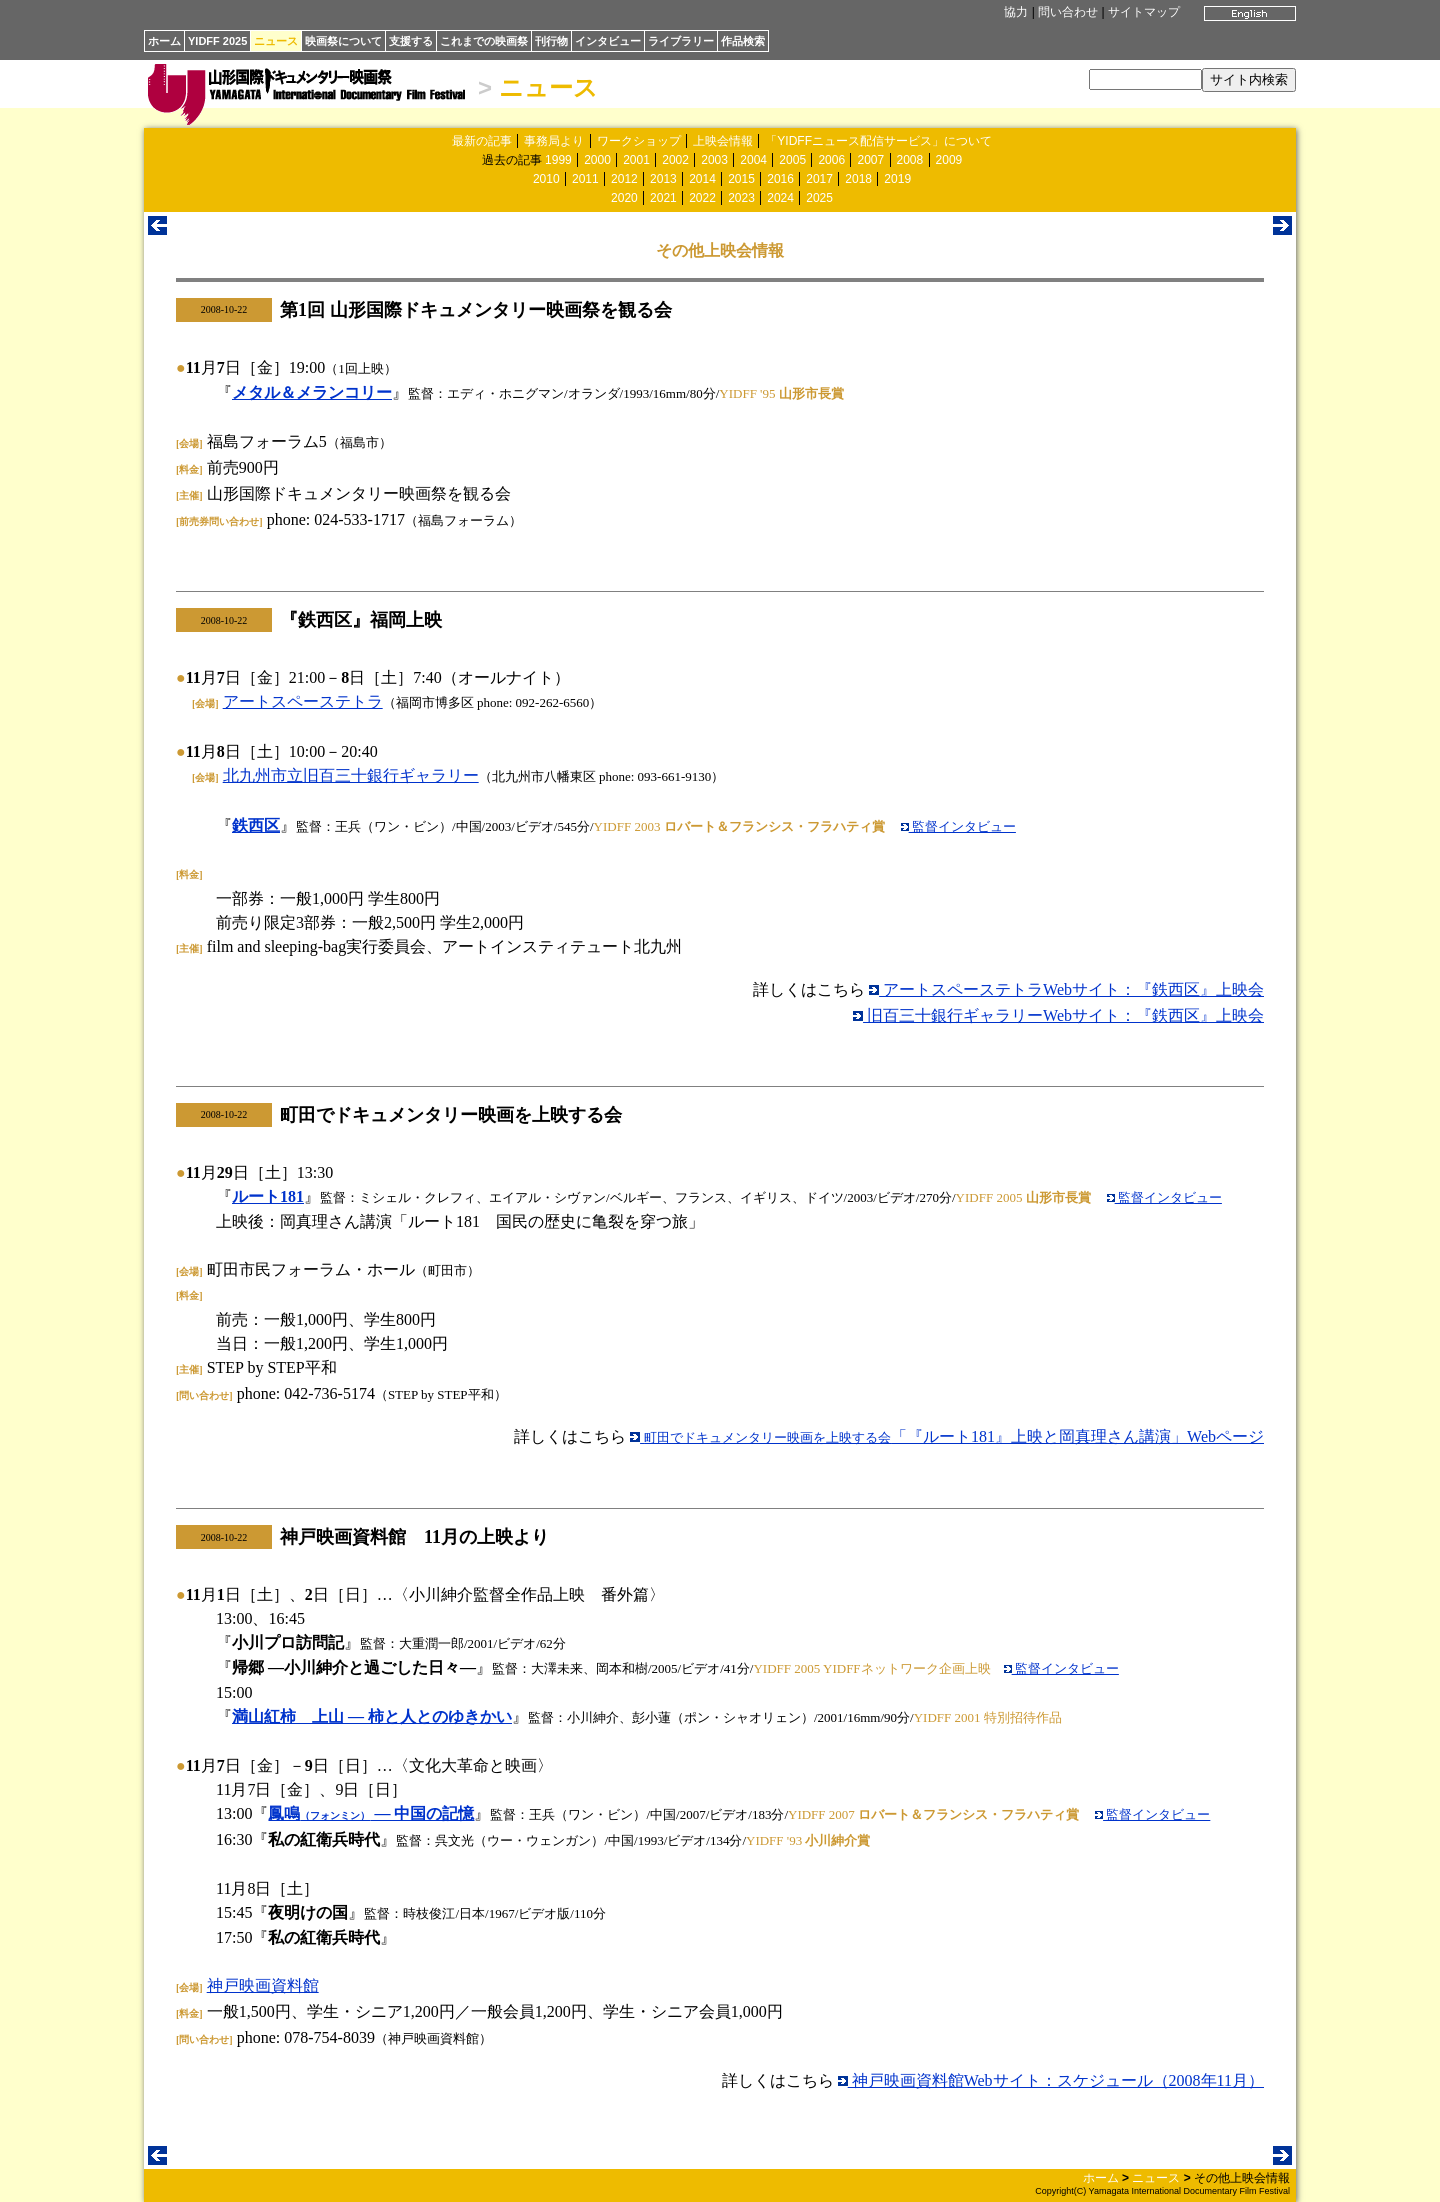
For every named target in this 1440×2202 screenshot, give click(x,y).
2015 (741, 179)
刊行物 (551, 41)
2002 (675, 160)
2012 (624, 179)
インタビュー (608, 41)
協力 (1016, 12)
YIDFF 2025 (217, 41)
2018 (858, 179)
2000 (597, 160)
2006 (831, 160)
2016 (780, 179)
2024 (780, 198)
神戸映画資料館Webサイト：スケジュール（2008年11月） (1051, 2080)
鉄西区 (256, 825)
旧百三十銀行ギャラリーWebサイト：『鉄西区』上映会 (1058, 1015)
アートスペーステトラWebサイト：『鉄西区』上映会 (1066, 989)
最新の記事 (482, 141)
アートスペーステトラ (303, 701)
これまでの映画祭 (484, 41)
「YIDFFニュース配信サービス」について (878, 141)
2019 (897, 179)
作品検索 (743, 41)
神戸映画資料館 (263, 1985)
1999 (558, 160)
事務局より (554, 141)
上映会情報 (723, 141)
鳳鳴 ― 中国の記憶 (371, 1813)
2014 (702, 179)
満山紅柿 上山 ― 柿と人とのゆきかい (372, 1716)
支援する (411, 41)
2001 (636, 160)
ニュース (276, 41)
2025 (819, 198)
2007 (870, 160)
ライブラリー (681, 41)
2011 (585, 179)
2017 (819, 179)
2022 (702, 198)
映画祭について (343, 41)
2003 (714, 160)
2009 (949, 160)
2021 (663, 198)
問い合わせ (1068, 12)
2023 (741, 198)
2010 (546, 179)
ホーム (164, 41)
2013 (663, 179)
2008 (910, 160)
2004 (753, 160)
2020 (624, 198)
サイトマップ (1144, 12)
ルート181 (268, 1196)
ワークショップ (639, 141)
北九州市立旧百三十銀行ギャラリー (351, 775)
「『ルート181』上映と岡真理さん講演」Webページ (947, 1436)
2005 (792, 160)
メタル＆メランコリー (312, 392)
